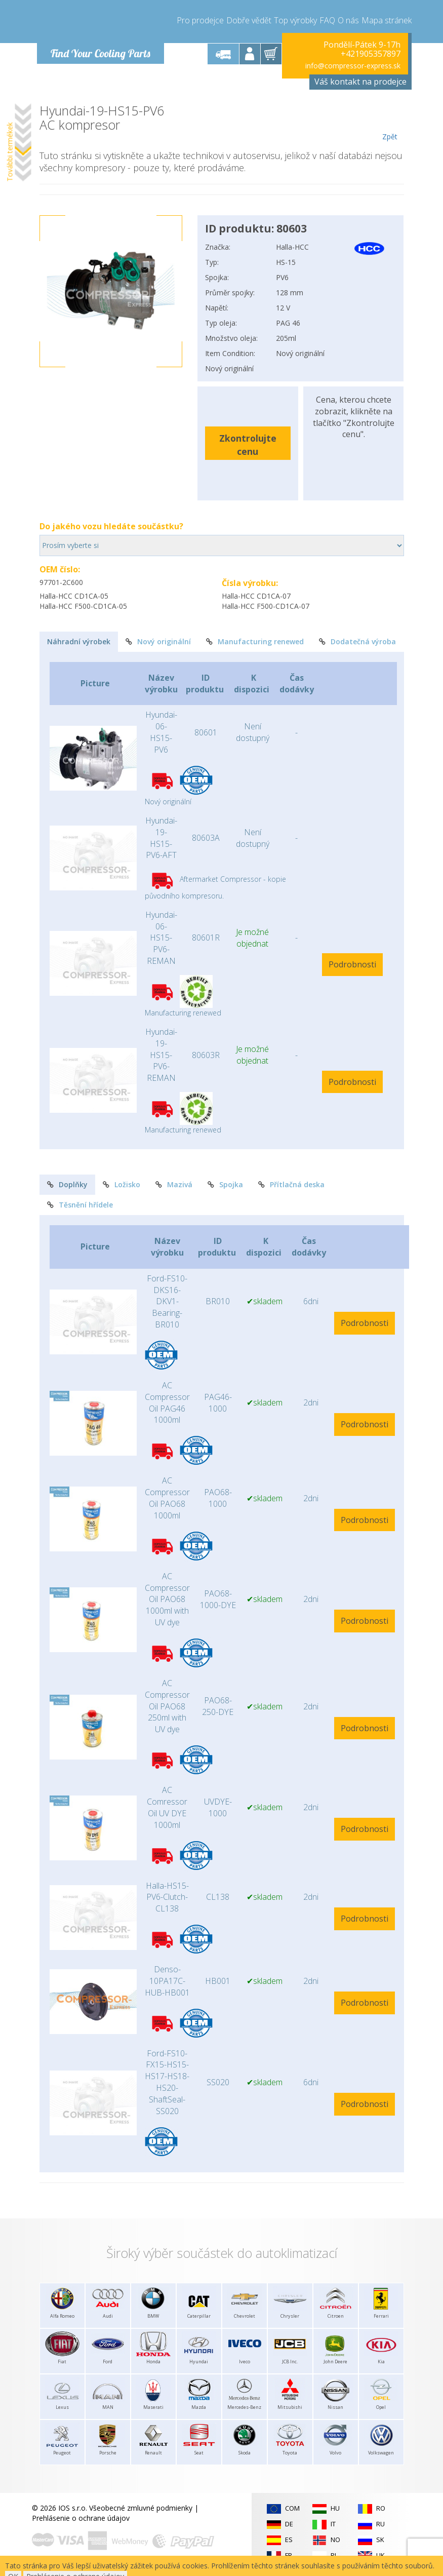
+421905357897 (370, 53)
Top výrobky (295, 20)
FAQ (327, 20)
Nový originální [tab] (158, 641)
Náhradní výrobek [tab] (78, 641)
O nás (348, 20)
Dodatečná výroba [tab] (357, 641)
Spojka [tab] (225, 1184)
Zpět (390, 122)
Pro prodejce (200, 20)
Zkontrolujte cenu (247, 444)
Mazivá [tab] (173, 1184)
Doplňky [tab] (67, 1184)
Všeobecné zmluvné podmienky (140, 2508)
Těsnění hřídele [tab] (80, 1204)
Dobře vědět (248, 20)
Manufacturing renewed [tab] (255, 641)
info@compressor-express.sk (352, 65)
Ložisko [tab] (121, 1184)
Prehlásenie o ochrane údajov (81, 2518)
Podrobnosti (352, 964)
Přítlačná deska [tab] (291, 1184)
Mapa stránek (386, 20)
